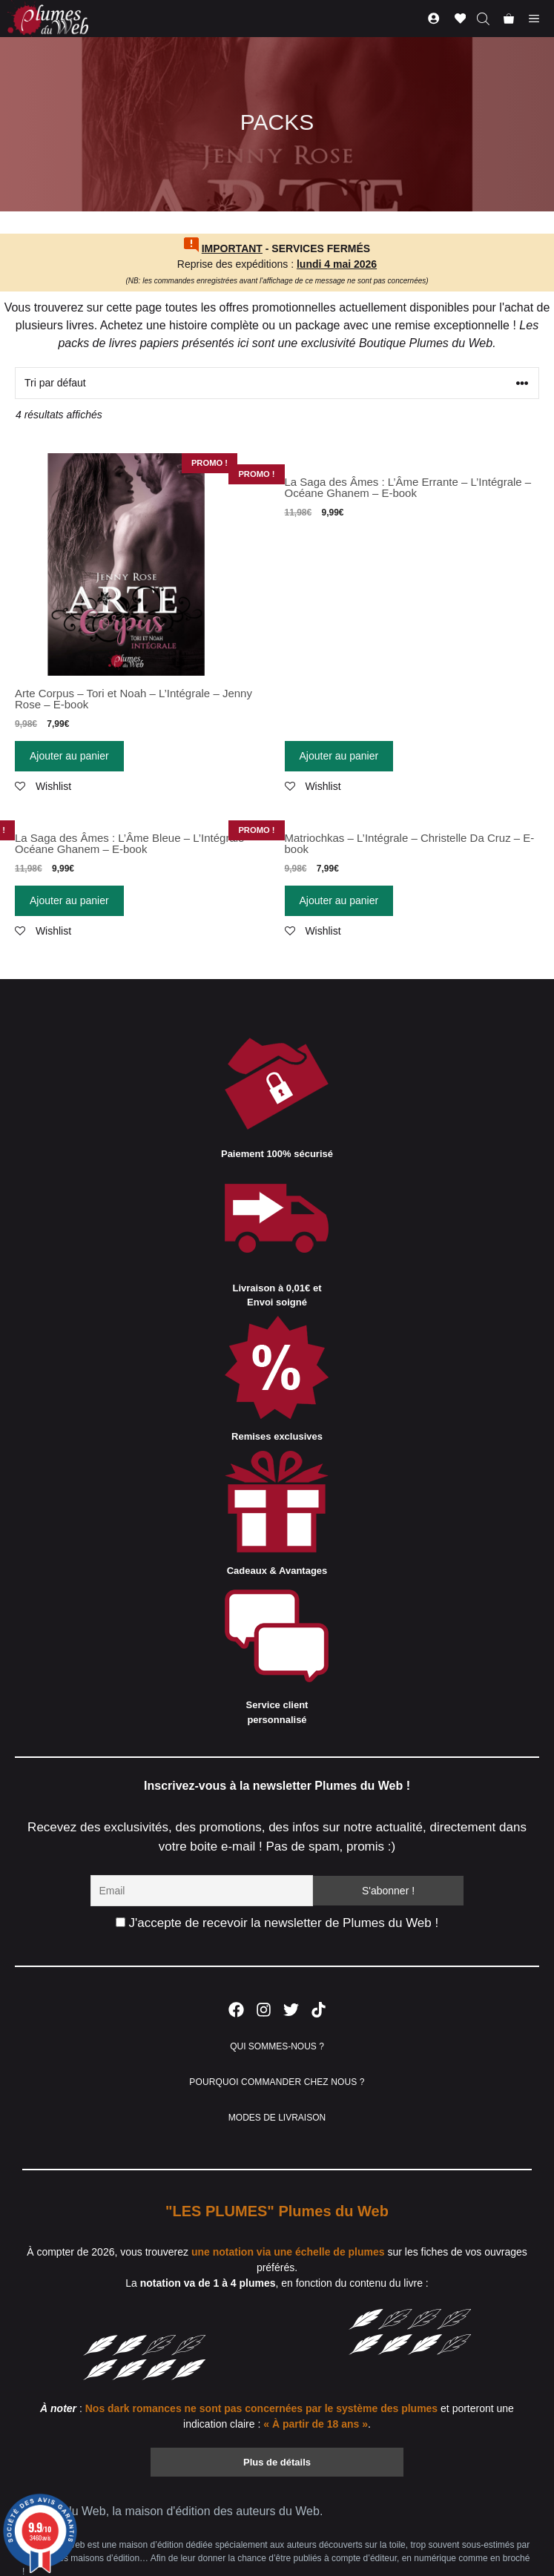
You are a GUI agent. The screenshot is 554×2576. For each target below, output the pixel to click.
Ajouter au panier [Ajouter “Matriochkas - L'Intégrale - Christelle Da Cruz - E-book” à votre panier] (339, 900)
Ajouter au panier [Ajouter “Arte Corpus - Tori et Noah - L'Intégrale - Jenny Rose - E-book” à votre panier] (69, 756)
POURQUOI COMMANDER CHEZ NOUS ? (276, 2082)
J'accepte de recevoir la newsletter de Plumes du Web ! (277, 1923)
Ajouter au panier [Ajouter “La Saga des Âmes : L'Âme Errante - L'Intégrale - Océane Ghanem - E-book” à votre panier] (339, 756)
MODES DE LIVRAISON (277, 2117)
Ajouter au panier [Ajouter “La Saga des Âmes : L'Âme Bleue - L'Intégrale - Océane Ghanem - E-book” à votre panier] (69, 900)
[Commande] (277, 383)
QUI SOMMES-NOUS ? (277, 2046)
